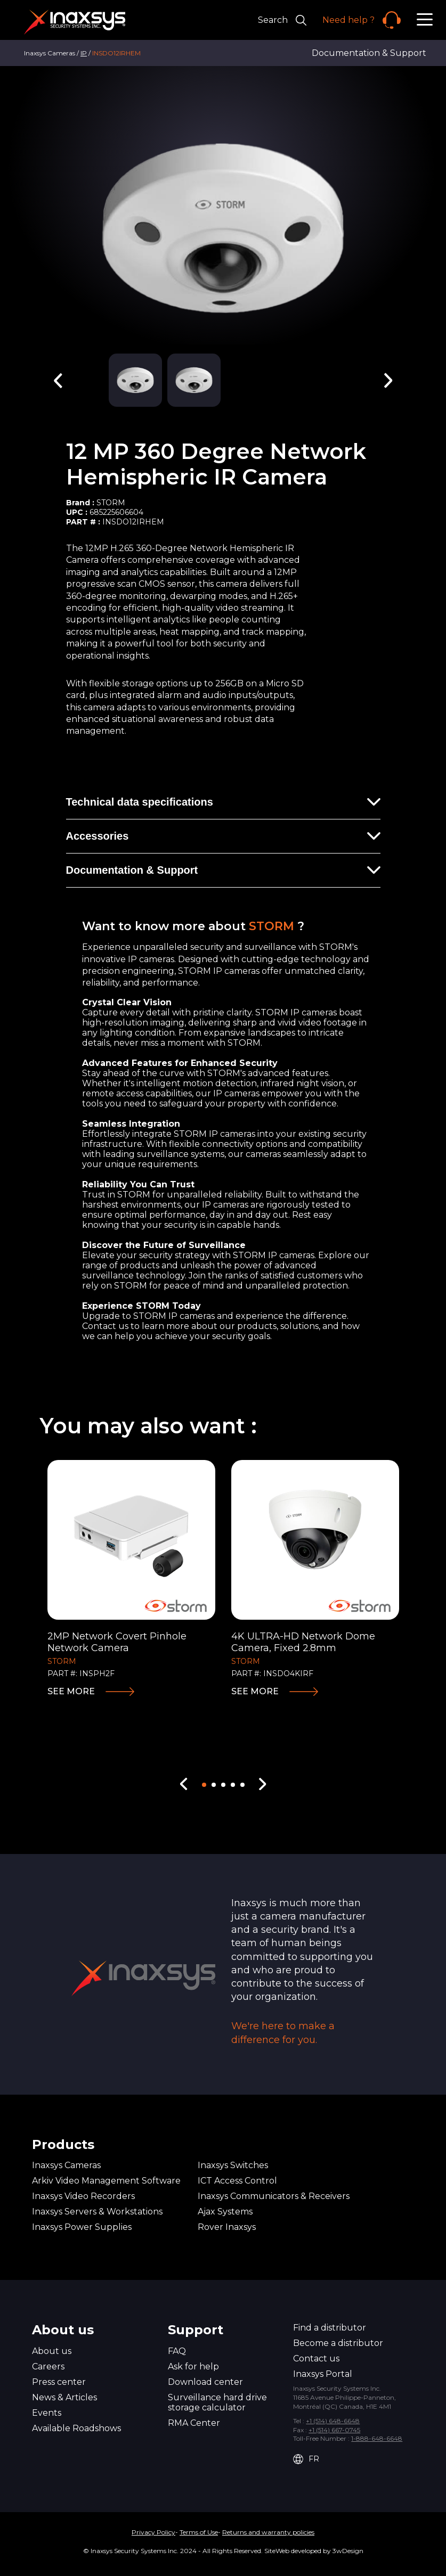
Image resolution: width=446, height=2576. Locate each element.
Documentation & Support (369, 53)
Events (46, 2413)
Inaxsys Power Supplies (82, 2227)
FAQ (177, 2351)
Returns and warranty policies (268, 2532)
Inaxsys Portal (322, 2374)
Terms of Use (199, 2532)
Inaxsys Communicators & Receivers (274, 2196)
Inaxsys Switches (233, 2165)
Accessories (97, 836)
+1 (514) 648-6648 (333, 2421)
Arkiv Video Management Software (106, 2181)
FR (306, 2459)
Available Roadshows (76, 2428)
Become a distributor (338, 2343)
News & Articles (64, 2397)
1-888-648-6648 (376, 2438)
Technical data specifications (139, 802)
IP (83, 53)
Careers (48, 2366)
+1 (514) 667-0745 (334, 2430)
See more (71, 1691)
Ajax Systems (225, 2211)
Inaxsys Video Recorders (83, 2196)
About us (51, 2351)
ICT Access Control (237, 2181)
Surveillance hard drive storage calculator (217, 2402)
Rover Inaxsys (227, 2227)
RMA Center (194, 2423)
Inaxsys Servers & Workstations (97, 2211)
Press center (59, 2382)
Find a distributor (329, 2328)
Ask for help (193, 2366)
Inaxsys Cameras (66, 2165)
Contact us (316, 2358)
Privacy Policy (153, 2532)
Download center (205, 2382)
